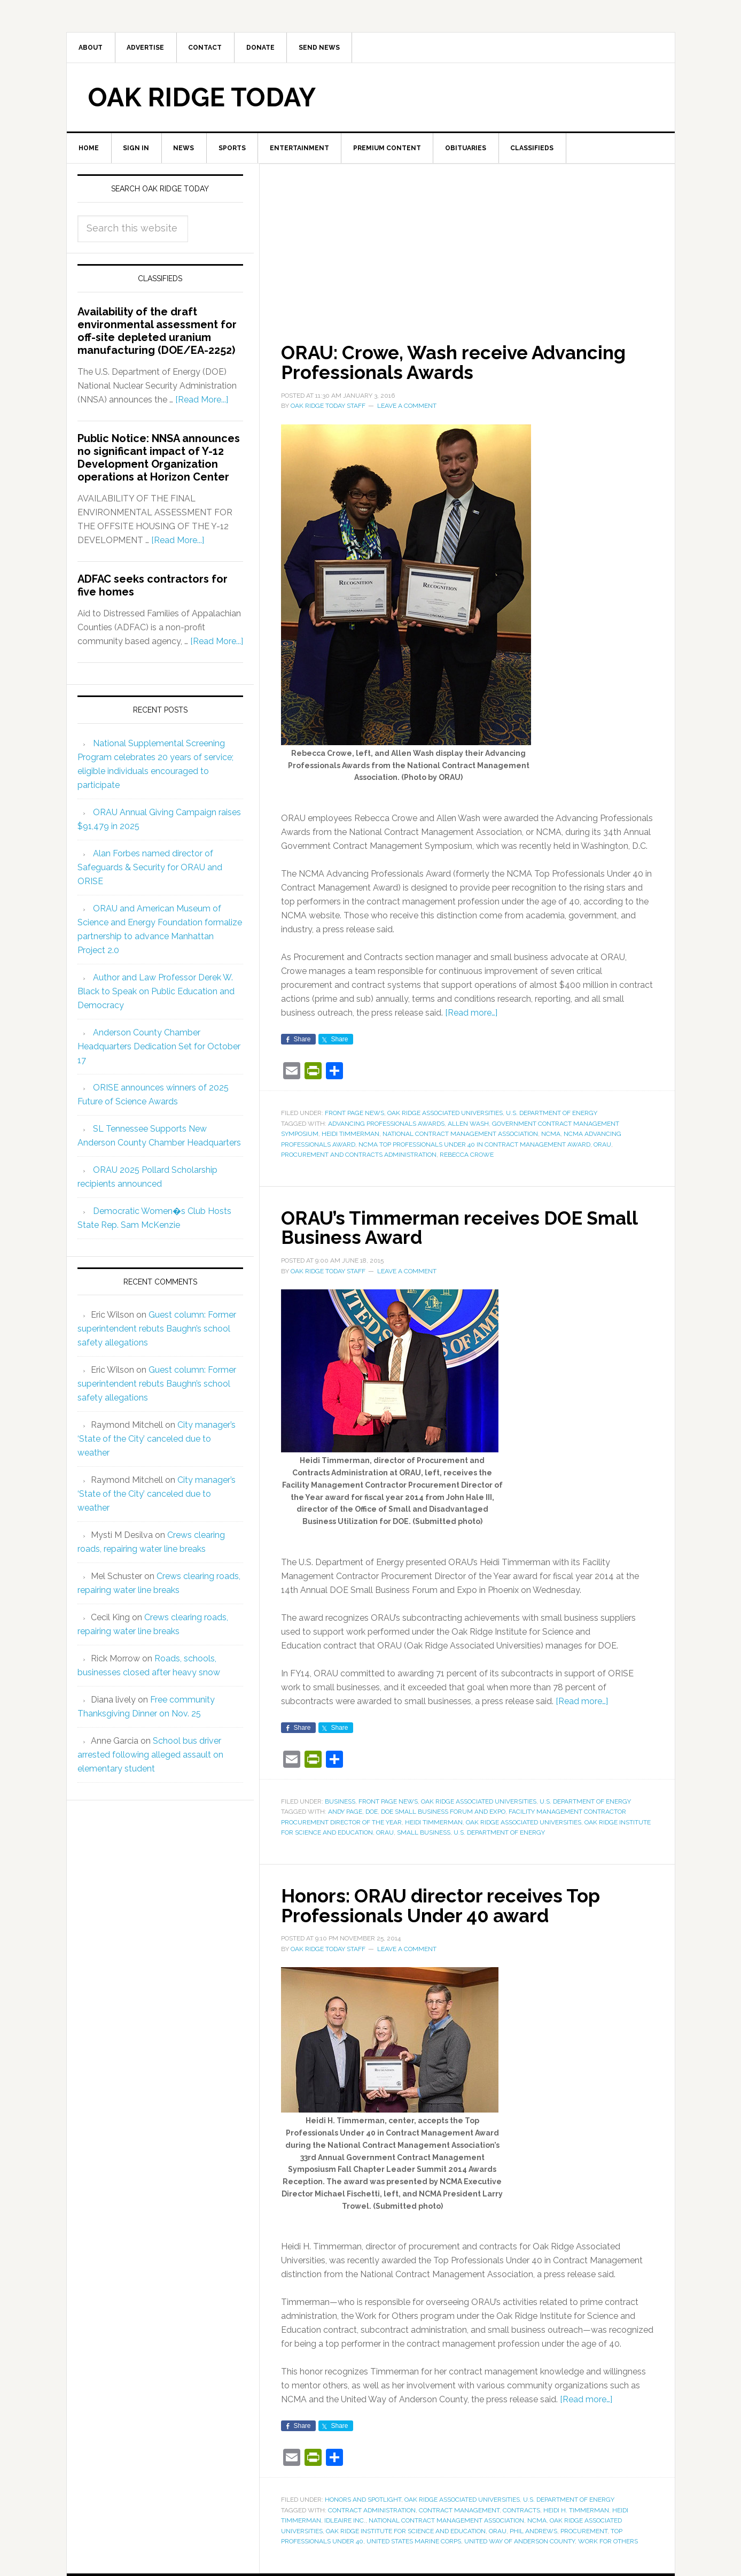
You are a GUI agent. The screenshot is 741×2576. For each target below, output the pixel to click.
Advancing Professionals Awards (386, 1124)
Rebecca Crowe (467, 1155)
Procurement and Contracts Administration (358, 1155)
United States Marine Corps (413, 2540)
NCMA (550, 1135)
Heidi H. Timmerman (576, 2509)
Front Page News (354, 1114)
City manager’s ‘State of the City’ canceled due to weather (156, 1441)
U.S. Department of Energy (551, 1114)
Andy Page (345, 1812)
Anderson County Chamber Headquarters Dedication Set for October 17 (158, 1048)
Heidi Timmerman (350, 1135)
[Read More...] (201, 402)
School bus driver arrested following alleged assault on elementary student (150, 1757)
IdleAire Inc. (344, 2520)
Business (340, 1801)
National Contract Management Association (460, 1135)
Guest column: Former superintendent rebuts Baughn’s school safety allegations (156, 1331)
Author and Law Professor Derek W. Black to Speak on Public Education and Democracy (156, 993)
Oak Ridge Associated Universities (445, 1114)
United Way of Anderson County (519, 2540)
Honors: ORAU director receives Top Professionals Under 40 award (445, 1905)
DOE (371, 1812)
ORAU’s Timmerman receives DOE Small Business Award (464, 1228)
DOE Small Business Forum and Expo (443, 1812)
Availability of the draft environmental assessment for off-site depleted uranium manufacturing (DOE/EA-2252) (157, 333)
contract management (459, 2509)
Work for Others (608, 2540)
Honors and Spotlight (363, 2499)
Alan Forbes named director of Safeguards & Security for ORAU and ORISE (149, 869)
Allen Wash (468, 1124)
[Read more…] (471, 1014)
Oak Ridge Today (202, 98)
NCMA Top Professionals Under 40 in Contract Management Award (474, 1145)
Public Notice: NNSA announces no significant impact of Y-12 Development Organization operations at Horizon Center (158, 459)
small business (423, 1833)
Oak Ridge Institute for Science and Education (406, 2530)
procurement (583, 2530)
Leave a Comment (406, 407)
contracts (521, 2509)
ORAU (602, 1145)
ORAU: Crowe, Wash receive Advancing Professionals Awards (459, 364)
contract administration (372, 2509)
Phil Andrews (533, 2530)
